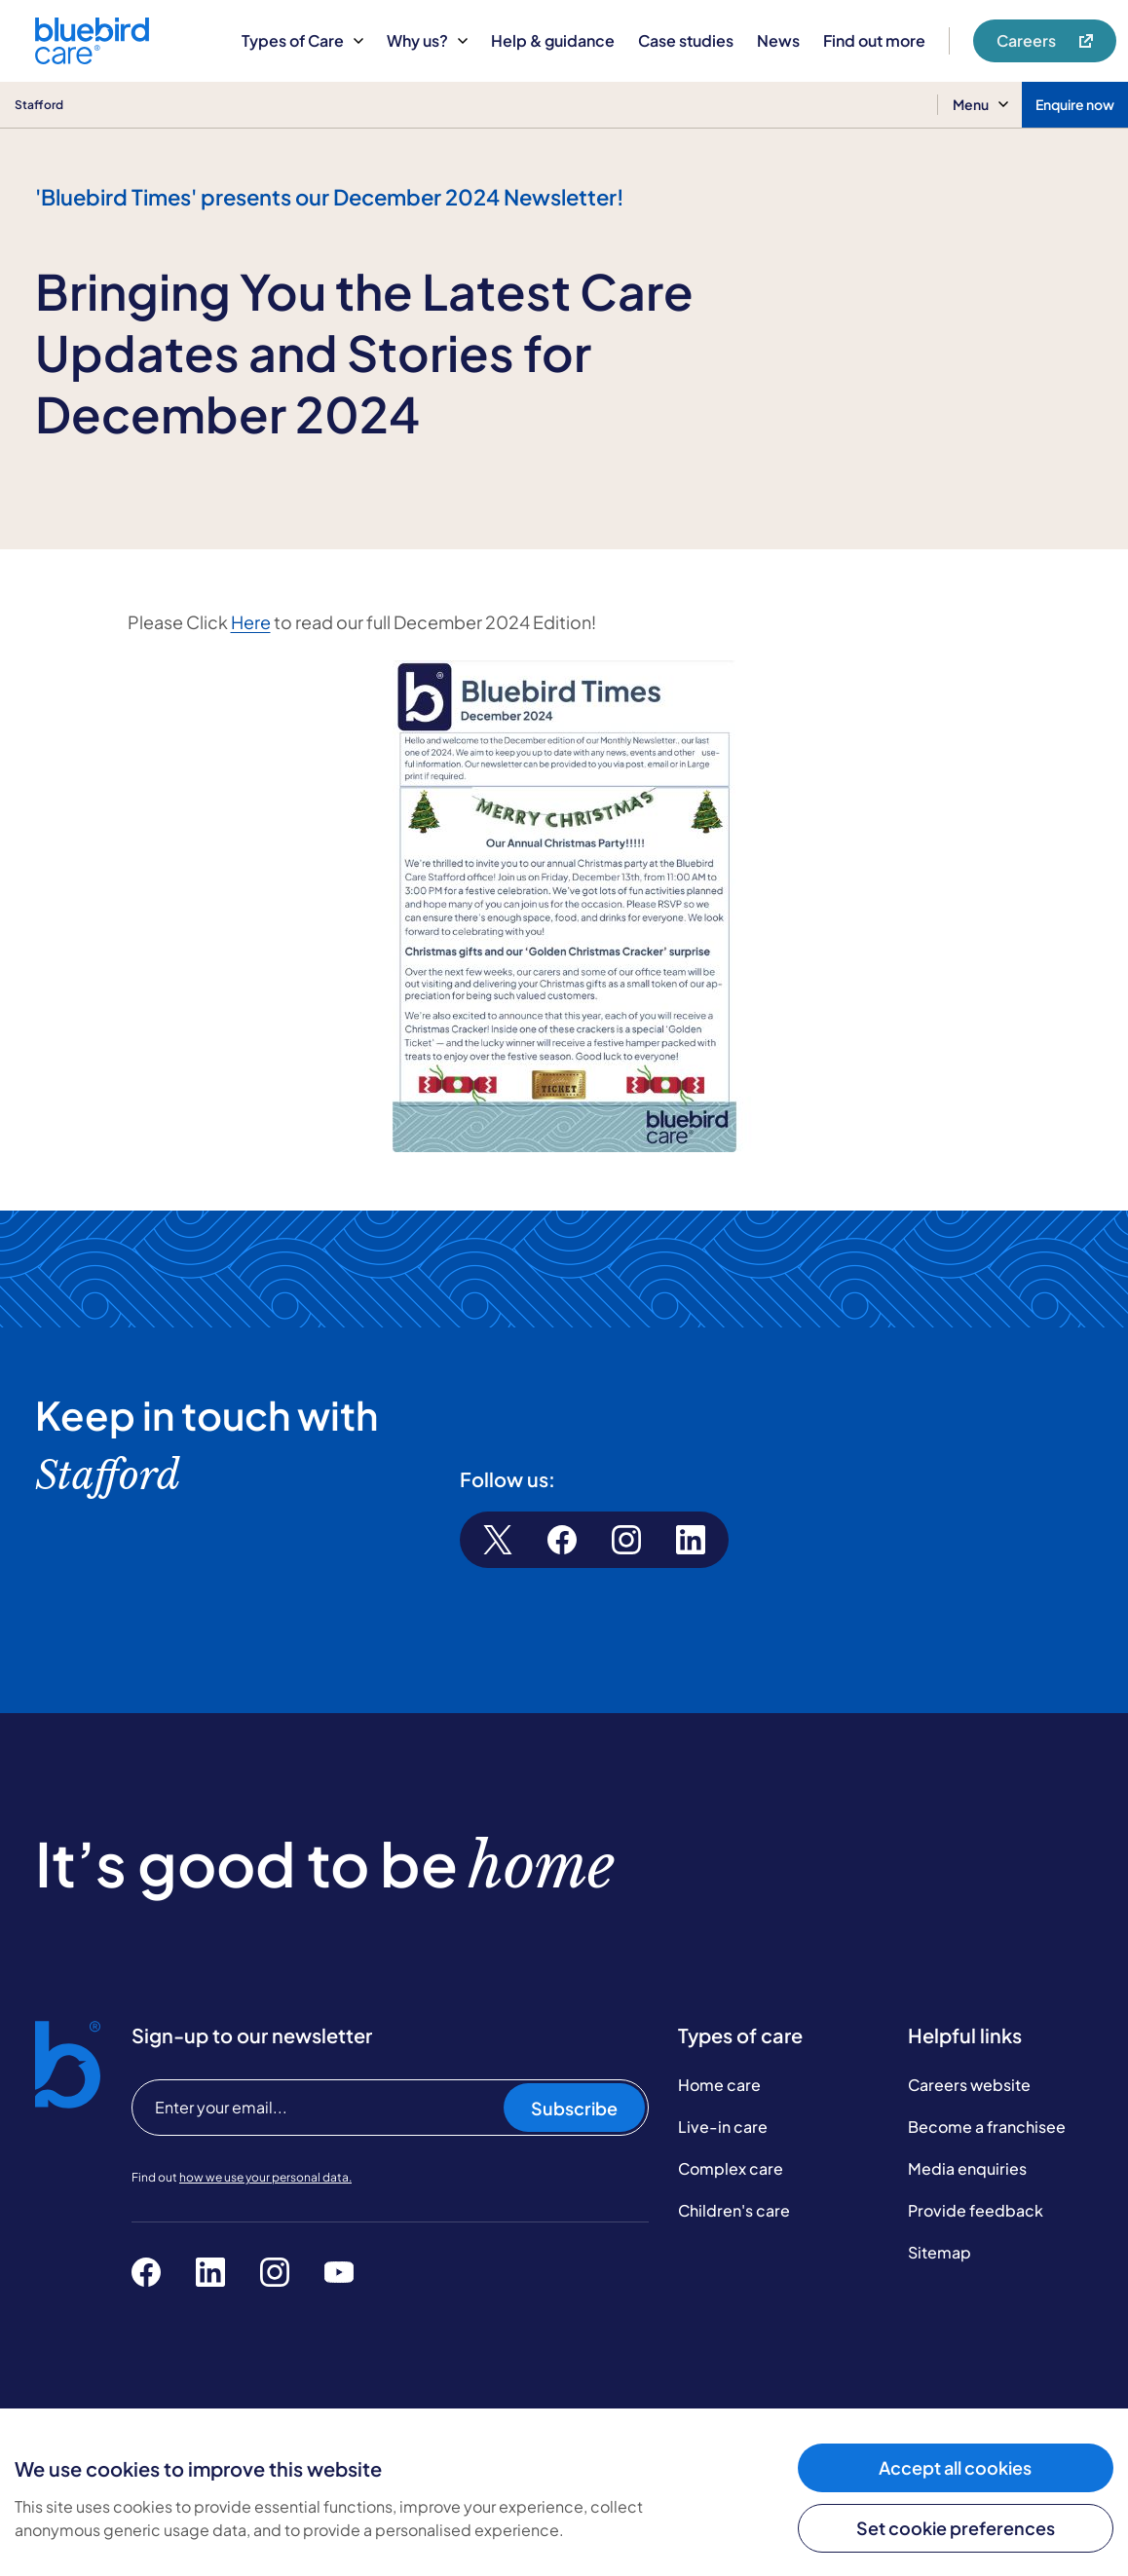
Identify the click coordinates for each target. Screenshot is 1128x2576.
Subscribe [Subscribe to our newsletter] (574, 2108)
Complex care (730, 2168)
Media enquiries (967, 2168)
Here (251, 622)
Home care (719, 2084)
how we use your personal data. (265, 2177)
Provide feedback (975, 2210)
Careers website (969, 2084)
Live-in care (723, 2126)
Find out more (874, 40)
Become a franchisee (987, 2126)
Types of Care (302, 40)
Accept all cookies (955, 2467)
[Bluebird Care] (92, 57)
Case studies (685, 40)
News (778, 40)
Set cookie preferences (955, 2528)
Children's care (734, 2210)
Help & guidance (553, 40)
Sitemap (939, 2252)
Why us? (427, 40)
